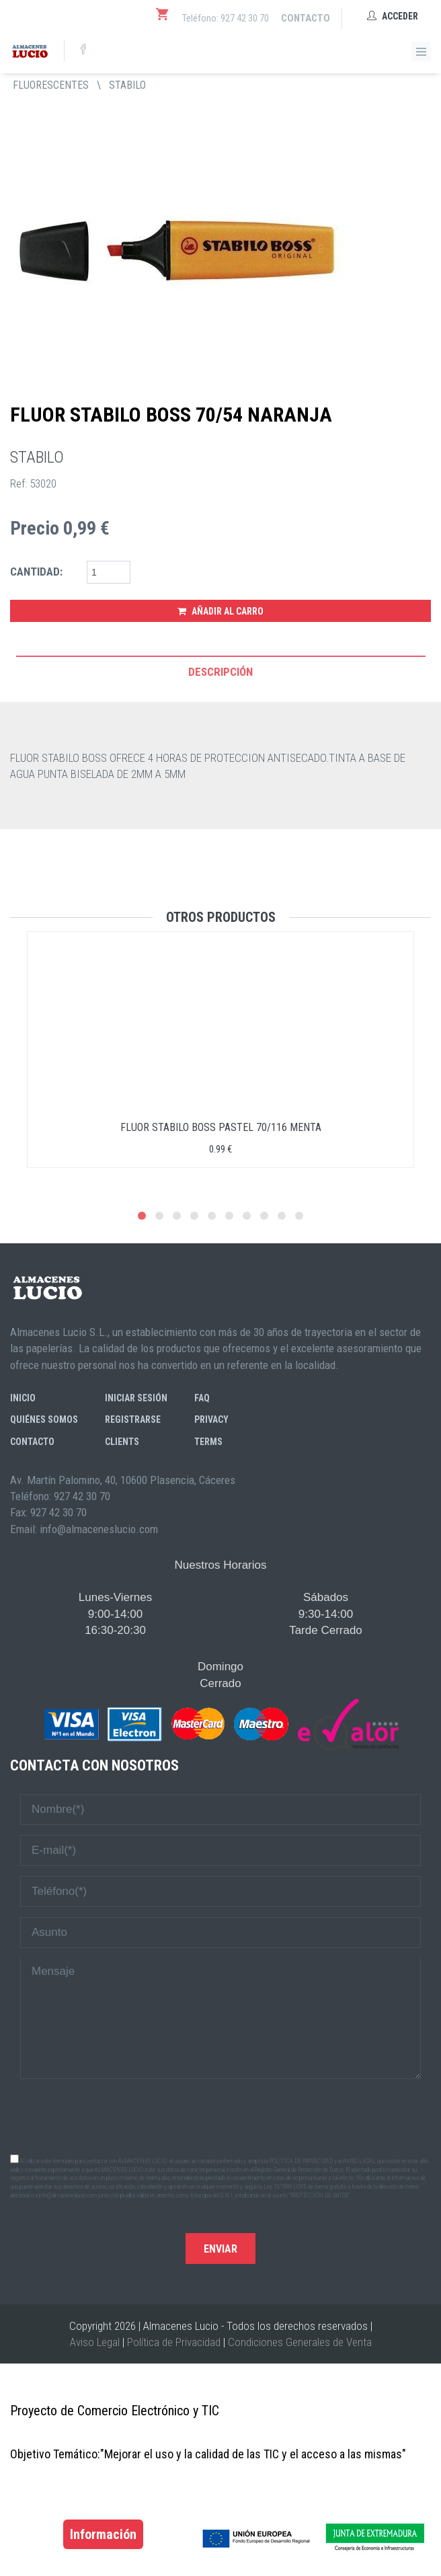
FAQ (202, 1398)
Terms (208, 1441)
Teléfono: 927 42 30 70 (225, 18)
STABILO (127, 85)
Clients (122, 1441)
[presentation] (220, 2115)
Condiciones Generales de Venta (300, 2342)
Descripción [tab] (220, 671)
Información (103, 2534)
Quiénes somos (44, 1419)
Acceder (392, 16)
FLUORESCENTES (51, 85)
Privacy (211, 1419)
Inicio (23, 1398)
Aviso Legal (95, 2342)
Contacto (305, 18)
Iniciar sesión (136, 1398)
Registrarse (133, 1419)
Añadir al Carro (220, 611)
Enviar (220, 2248)
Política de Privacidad (173, 2342)
